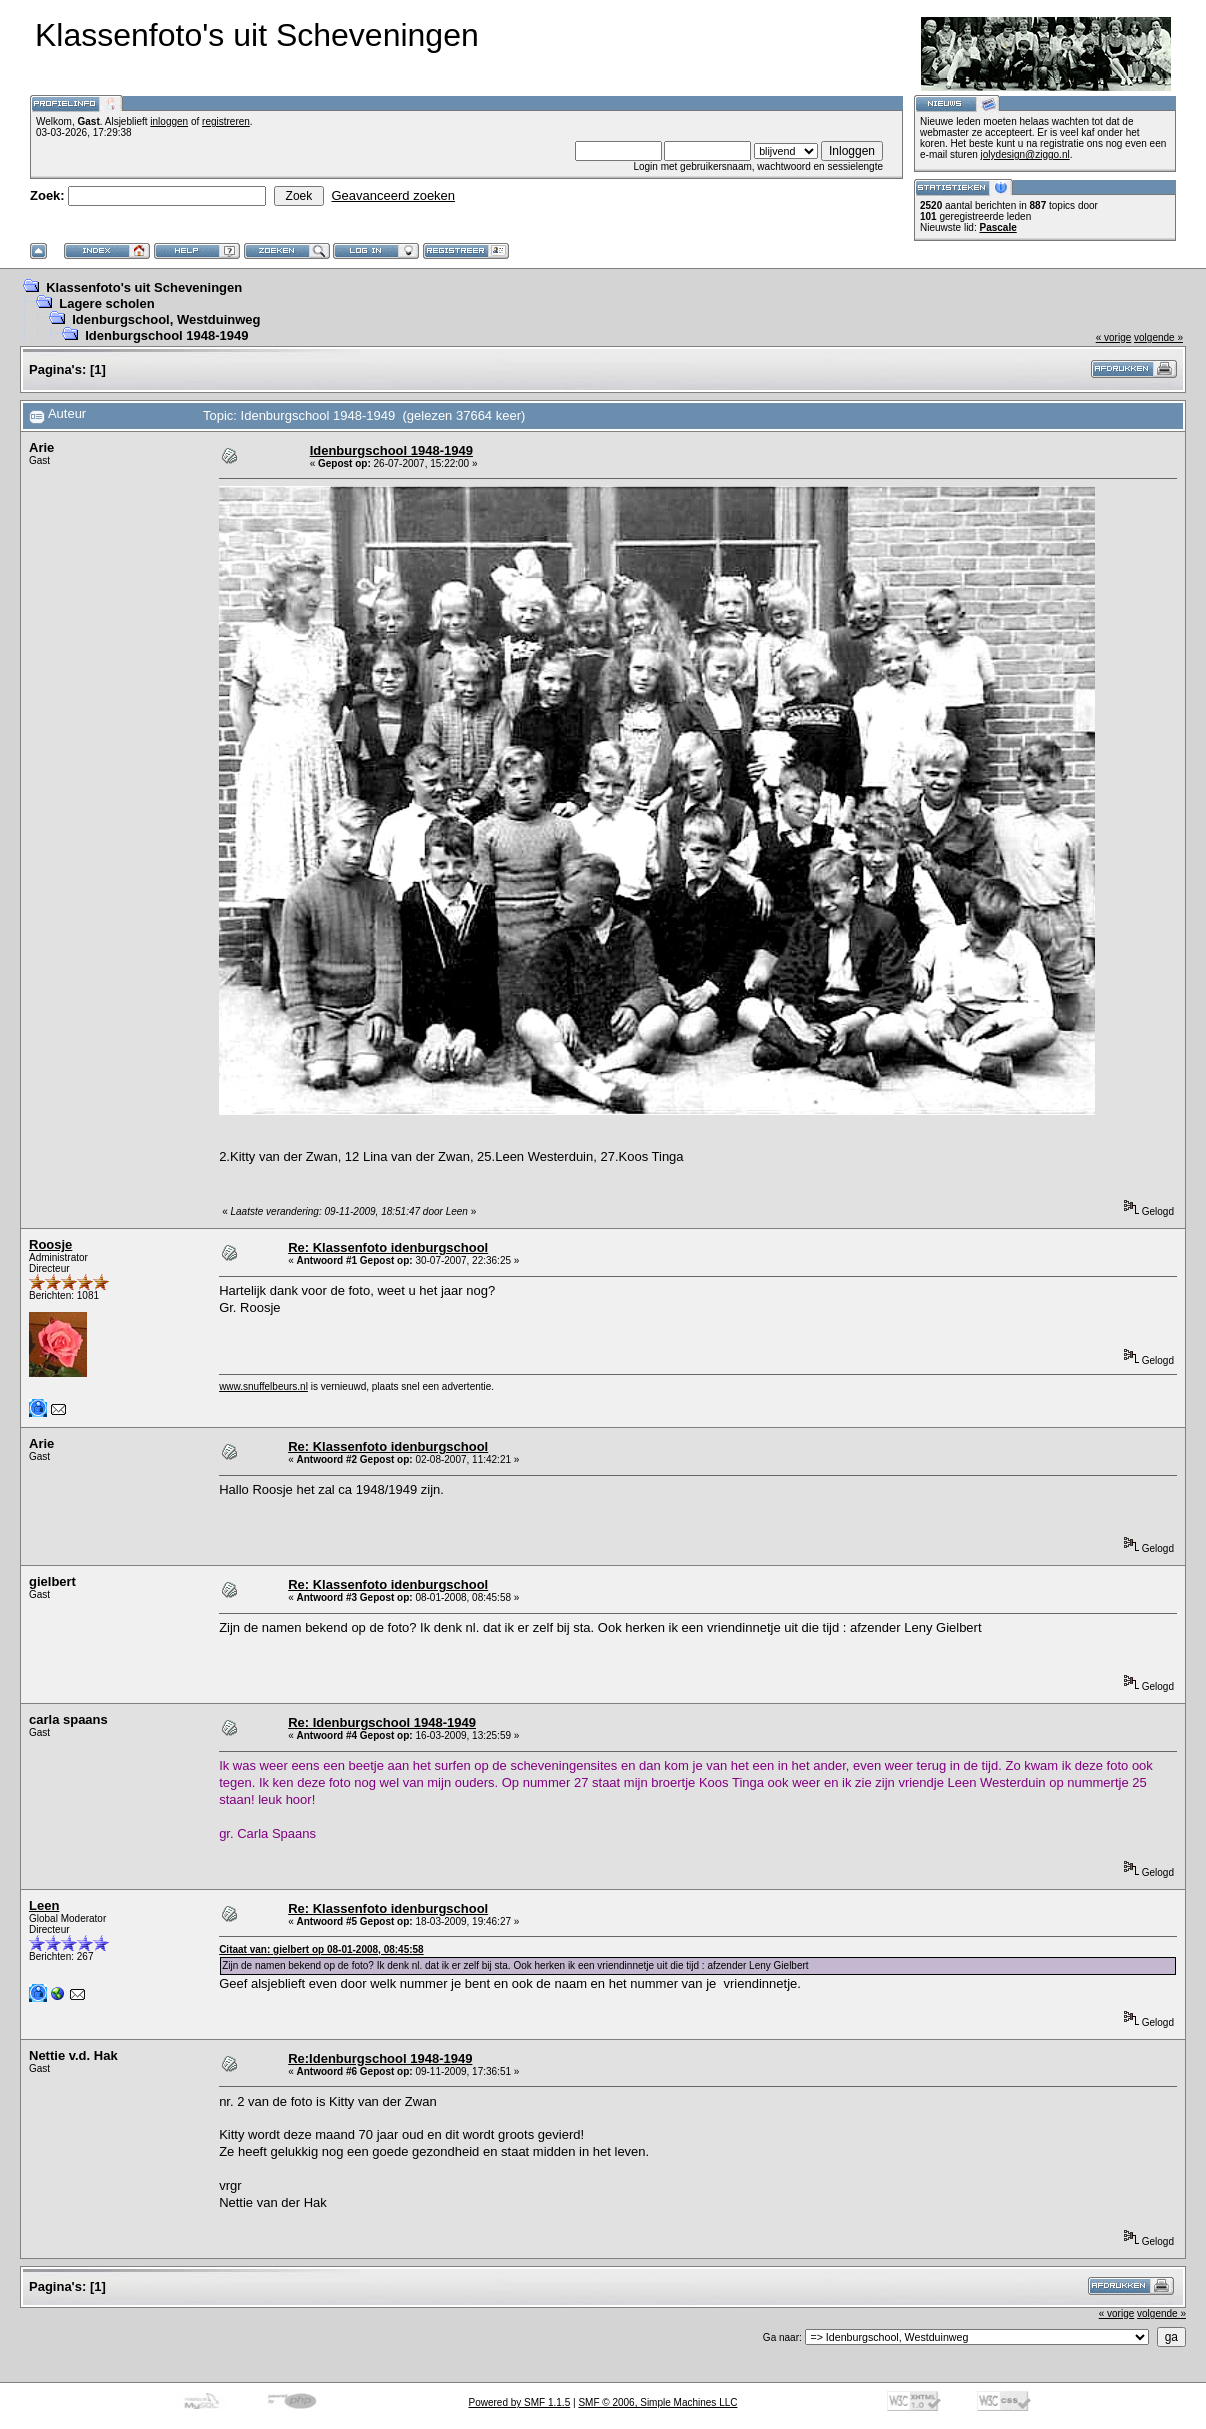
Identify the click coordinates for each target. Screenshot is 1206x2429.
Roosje (50, 1244)
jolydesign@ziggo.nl (1025, 154)
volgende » (1158, 337)
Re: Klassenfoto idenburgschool (388, 1247)
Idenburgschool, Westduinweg (166, 319)
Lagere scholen (106, 303)
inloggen (169, 121)
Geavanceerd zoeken (393, 195)
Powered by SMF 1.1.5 (520, 2402)
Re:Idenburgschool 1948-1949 (380, 2058)
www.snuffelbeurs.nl (263, 1386)
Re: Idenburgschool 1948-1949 (382, 1722)
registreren (226, 121)
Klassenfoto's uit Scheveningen (144, 287)
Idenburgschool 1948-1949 (166, 335)
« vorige (1114, 337)
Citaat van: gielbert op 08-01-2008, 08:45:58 (321, 1949)
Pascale (997, 227)
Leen (44, 1905)
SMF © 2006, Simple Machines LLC (657, 2402)
